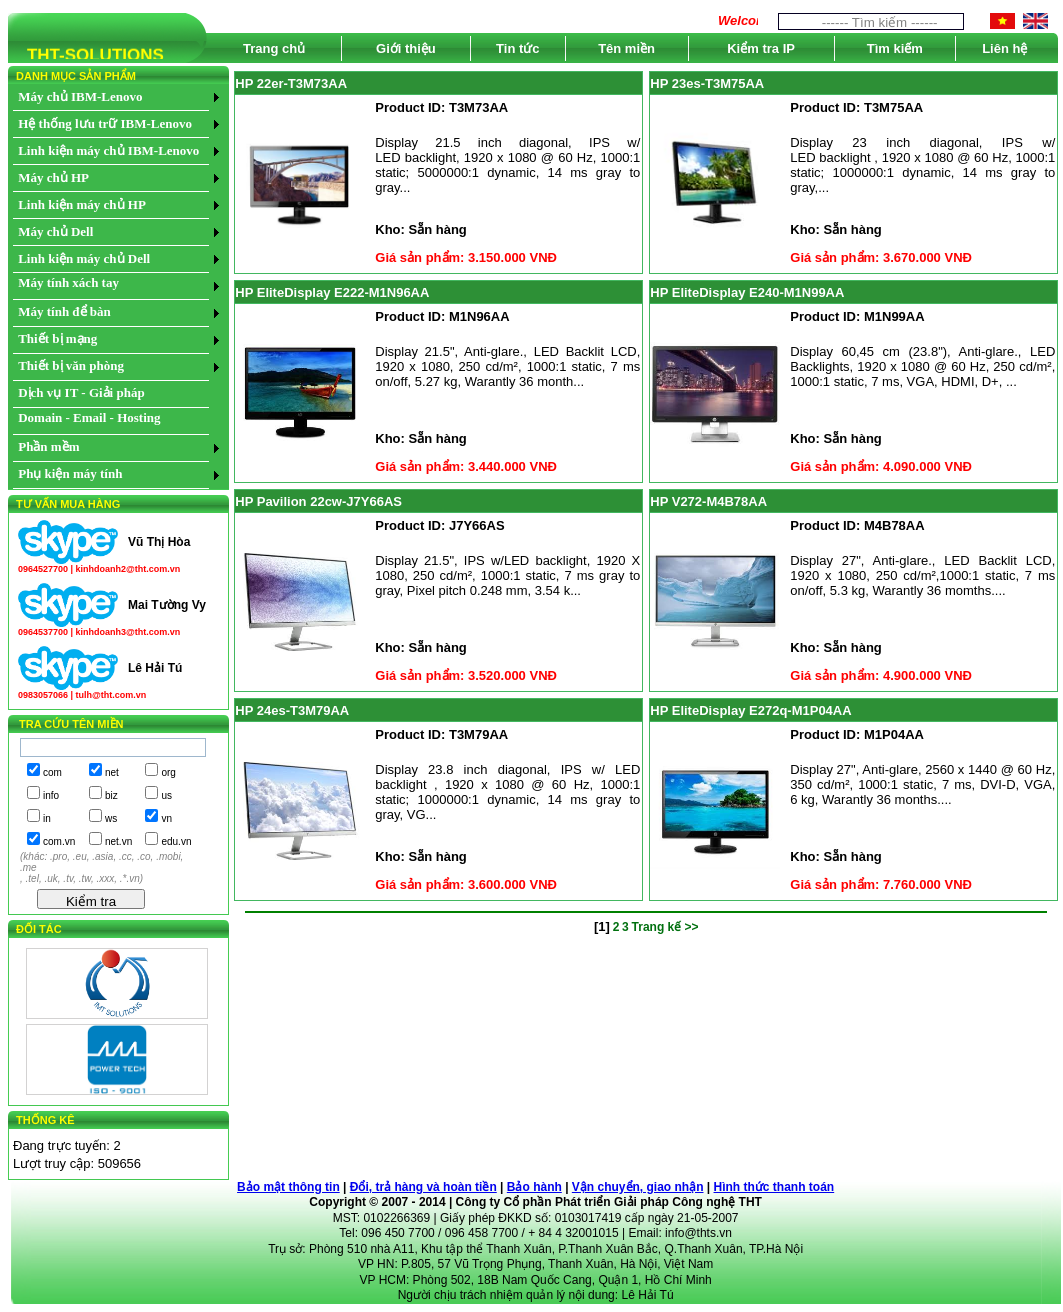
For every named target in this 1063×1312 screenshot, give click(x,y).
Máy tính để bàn (64, 311)
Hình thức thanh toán (774, 1187)
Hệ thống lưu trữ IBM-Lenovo (105, 123)
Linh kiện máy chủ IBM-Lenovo (108, 150)
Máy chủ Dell (55, 231)
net (112, 772)
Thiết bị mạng (57, 338)
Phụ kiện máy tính (70, 473)
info (51, 795)
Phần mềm (48, 446)
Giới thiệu (406, 48)
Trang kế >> (665, 927)
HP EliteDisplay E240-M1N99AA (747, 292)
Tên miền (626, 48)
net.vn (118, 841)
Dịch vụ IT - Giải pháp (81, 392)
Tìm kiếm (895, 48)
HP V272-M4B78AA (708, 501)
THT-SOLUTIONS (86, 58)
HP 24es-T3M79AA (292, 710)
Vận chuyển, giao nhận (638, 1187)
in (47, 818)
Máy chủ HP (53, 177)
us (166, 795)
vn (166, 818)
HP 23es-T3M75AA (707, 83)
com (52, 772)
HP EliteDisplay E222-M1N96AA (332, 292)
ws (111, 818)
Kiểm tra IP (761, 48)
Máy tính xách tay (68, 282)
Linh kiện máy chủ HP (82, 204)
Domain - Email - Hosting (89, 417)
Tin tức (517, 48)
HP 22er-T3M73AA (291, 83)
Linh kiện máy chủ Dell (84, 258)
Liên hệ (1004, 48)
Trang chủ (274, 48)
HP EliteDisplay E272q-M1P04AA (750, 710)
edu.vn (176, 841)
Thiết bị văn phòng (71, 365)
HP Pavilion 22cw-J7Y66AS (318, 501)
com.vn (59, 841)
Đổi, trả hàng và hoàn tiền (423, 1187)
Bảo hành (534, 1187)
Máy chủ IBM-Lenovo (80, 96)
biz (111, 795)
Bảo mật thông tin (288, 1187)
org (168, 772)
